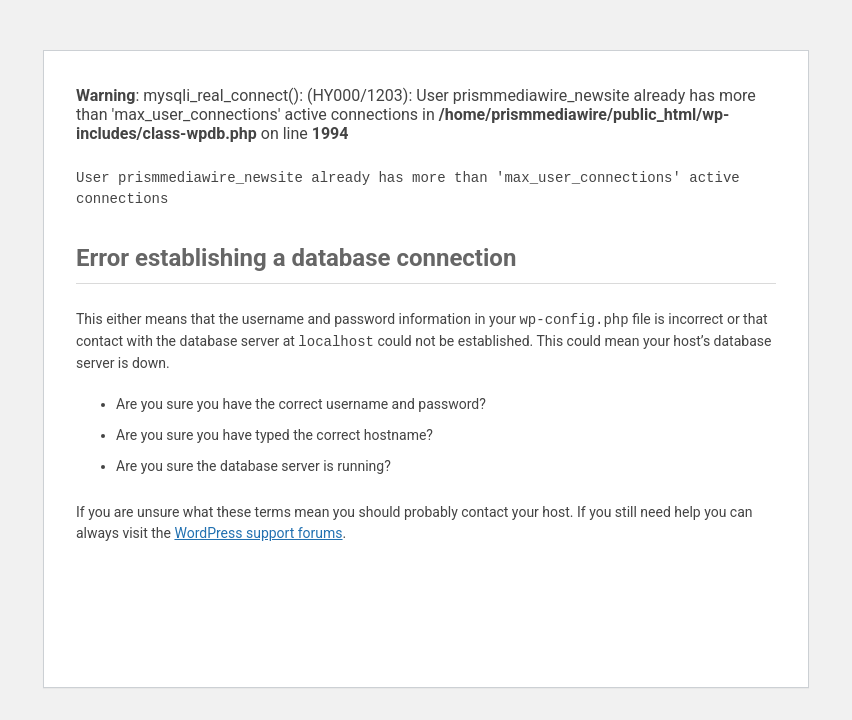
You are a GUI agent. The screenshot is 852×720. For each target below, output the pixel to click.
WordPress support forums (258, 533)
